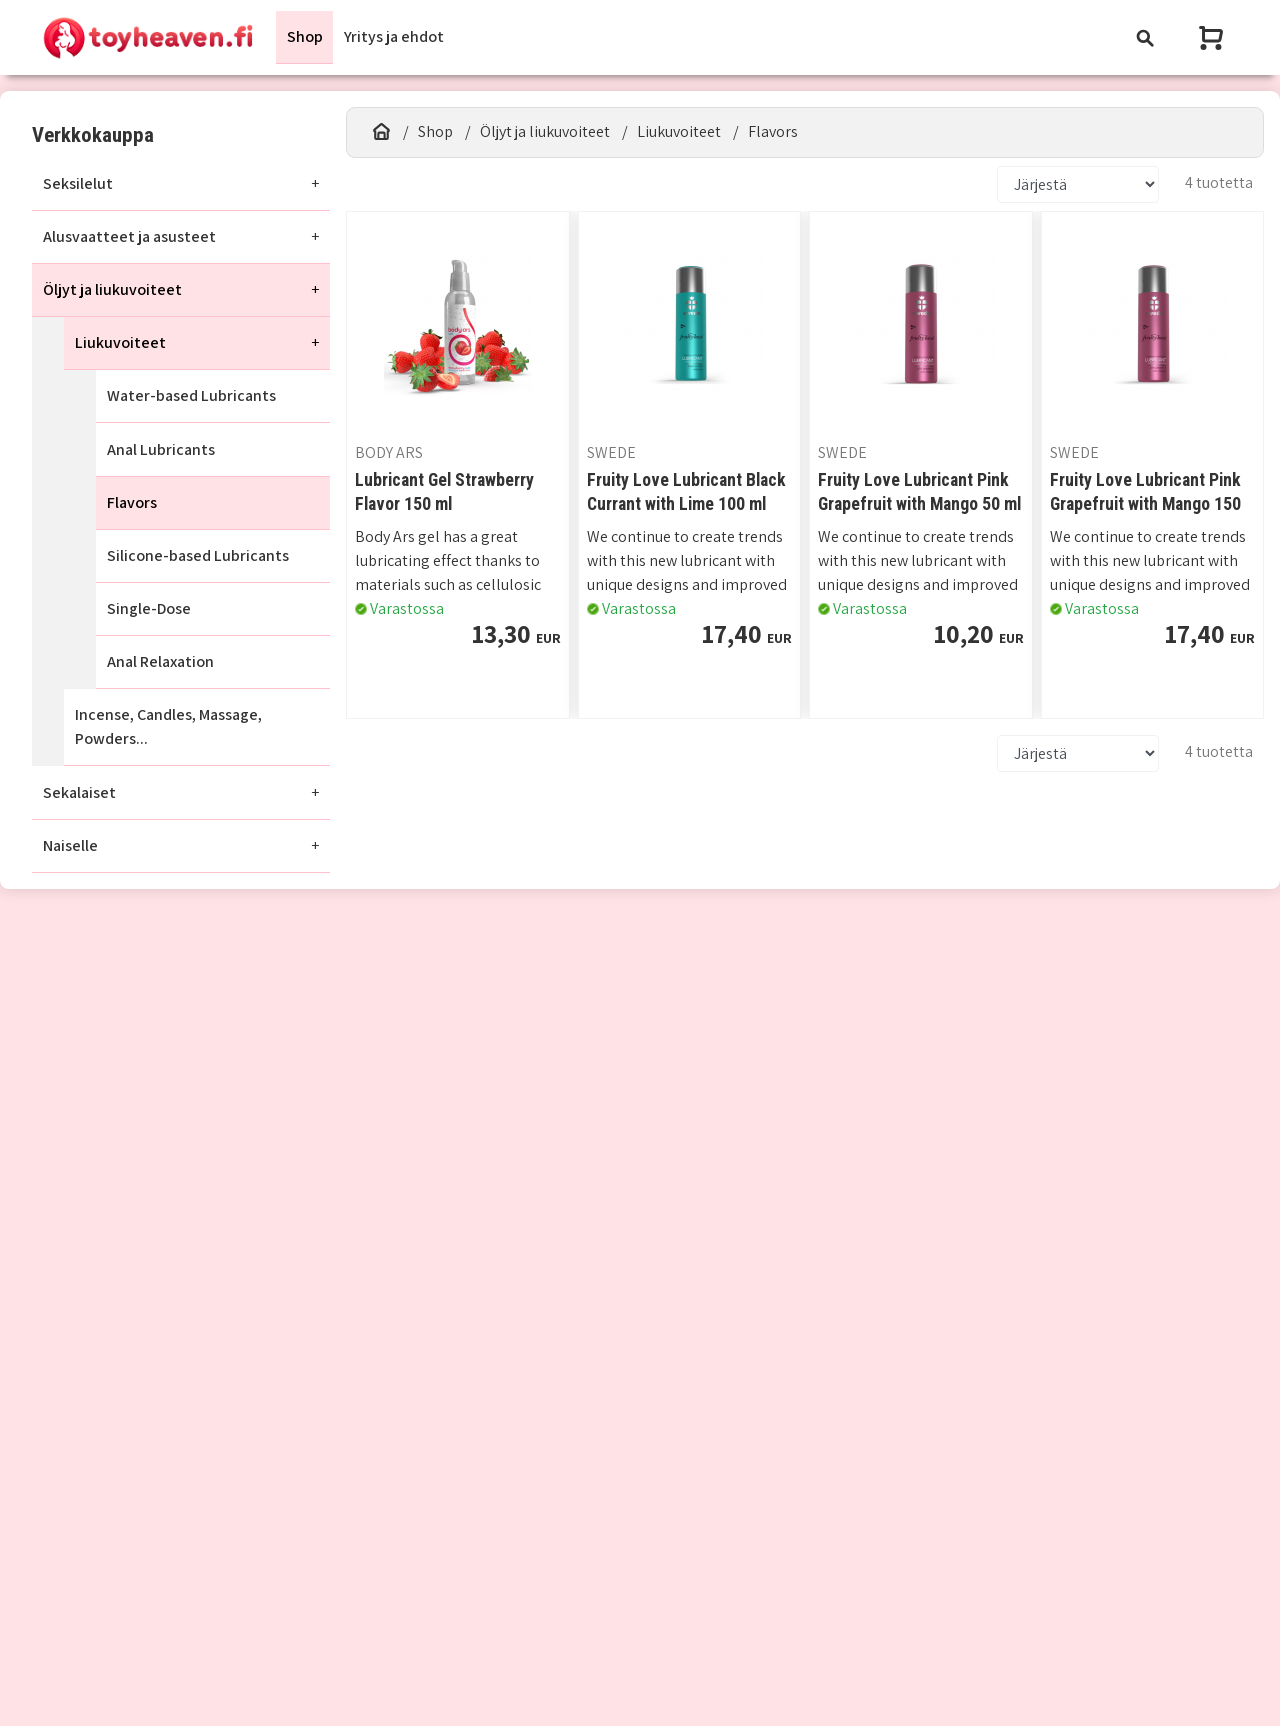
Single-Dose (149, 608)
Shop (305, 36)
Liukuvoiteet (120, 342)
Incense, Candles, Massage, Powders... (168, 727)
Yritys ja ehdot (394, 36)
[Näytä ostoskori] (1213, 37)
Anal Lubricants (161, 449)
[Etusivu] (381, 132)
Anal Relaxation (160, 661)
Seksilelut (78, 183)
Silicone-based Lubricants (198, 555)
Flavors (132, 502)
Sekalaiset (79, 792)
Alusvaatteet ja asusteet (129, 236)
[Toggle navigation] (1145, 37)
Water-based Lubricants (191, 396)
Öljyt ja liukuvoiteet (112, 289)
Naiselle (70, 845)
